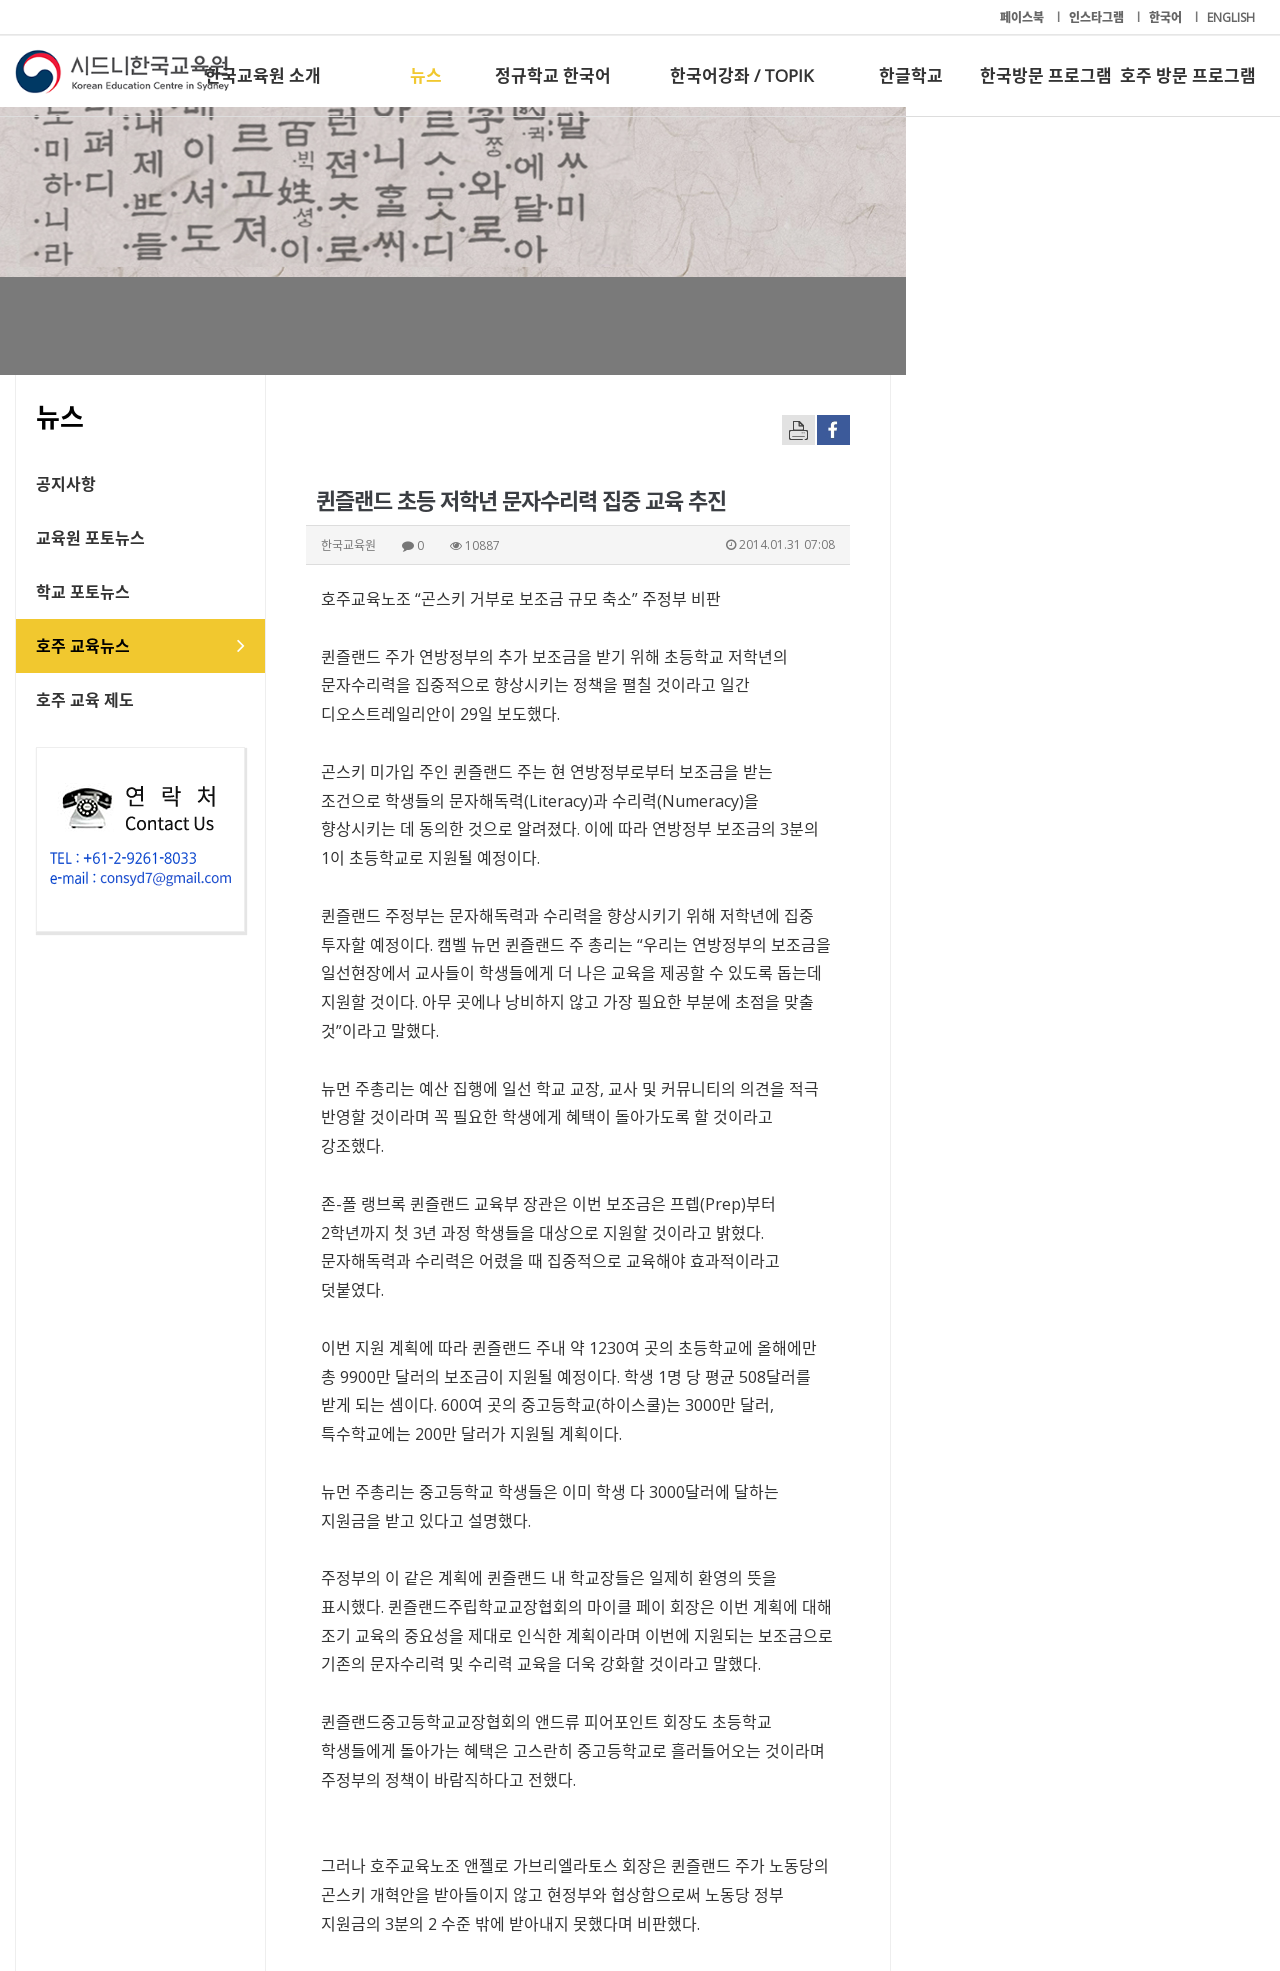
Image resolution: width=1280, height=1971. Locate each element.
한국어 (1167, 17)
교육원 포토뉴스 (90, 538)
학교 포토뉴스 (83, 592)
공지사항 (66, 484)
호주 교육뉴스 (83, 646)
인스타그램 (1098, 17)
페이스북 (1023, 17)
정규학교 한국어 (553, 75)
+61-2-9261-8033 (489, 1894)
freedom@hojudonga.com (418, 1607)
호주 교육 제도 (85, 700)
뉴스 (426, 75)
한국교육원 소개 (263, 75)
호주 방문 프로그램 (1188, 75)
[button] (1060, 1729)
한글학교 (911, 75)
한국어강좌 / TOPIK (741, 75)
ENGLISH (1231, 17)
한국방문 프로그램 (1046, 75)
